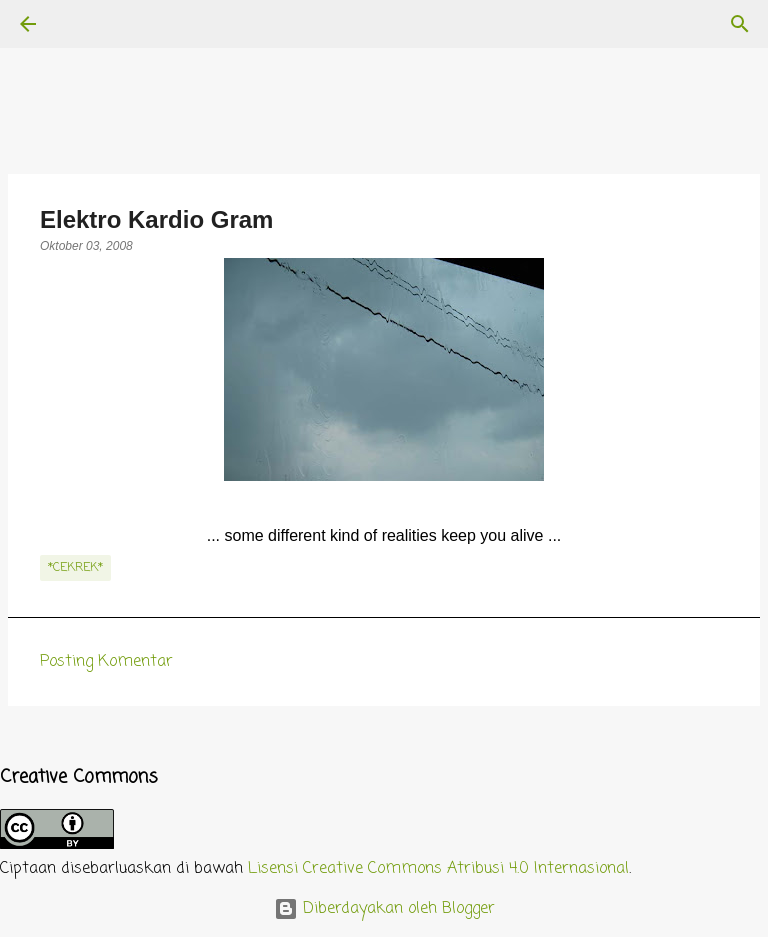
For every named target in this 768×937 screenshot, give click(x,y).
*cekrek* (75, 568)
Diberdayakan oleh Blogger (384, 909)
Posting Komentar (106, 662)
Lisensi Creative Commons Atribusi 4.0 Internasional (438, 869)
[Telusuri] (84, 24)
